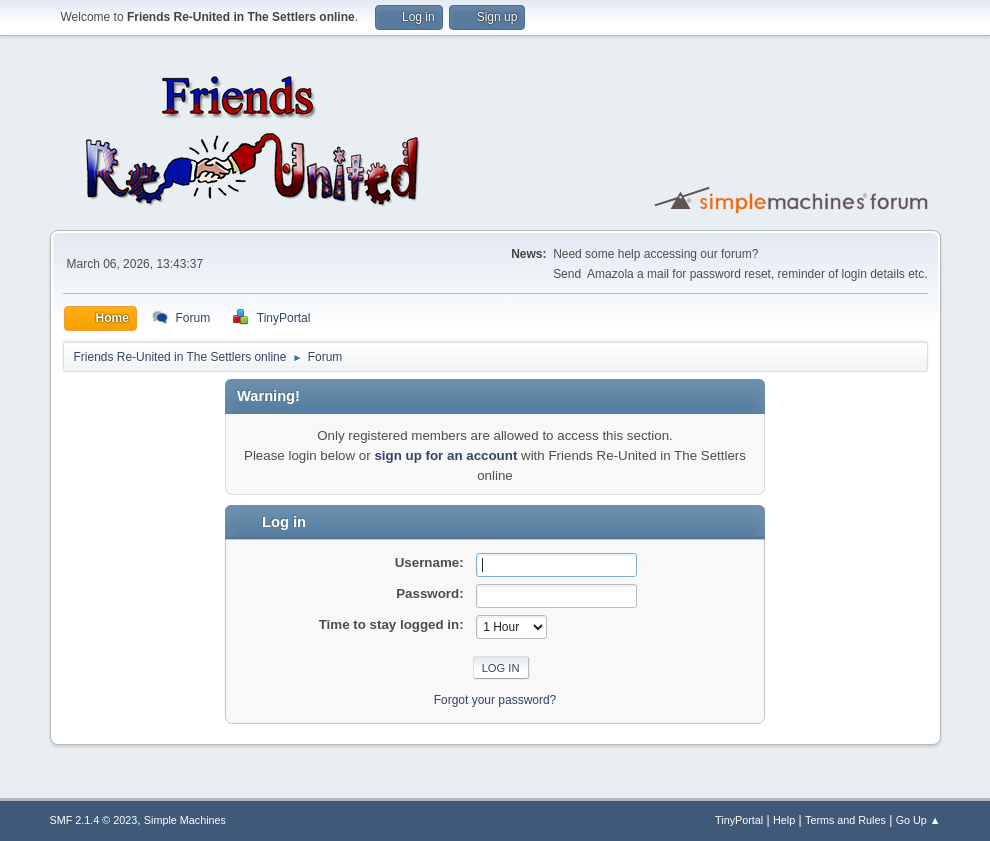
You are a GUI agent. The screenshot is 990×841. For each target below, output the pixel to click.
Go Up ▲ (918, 820)
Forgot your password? (495, 700)
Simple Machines (185, 820)
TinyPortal (739, 820)
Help (784, 820)
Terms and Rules (845, 820)
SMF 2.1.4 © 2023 (94, 820)
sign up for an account (445, 455)
